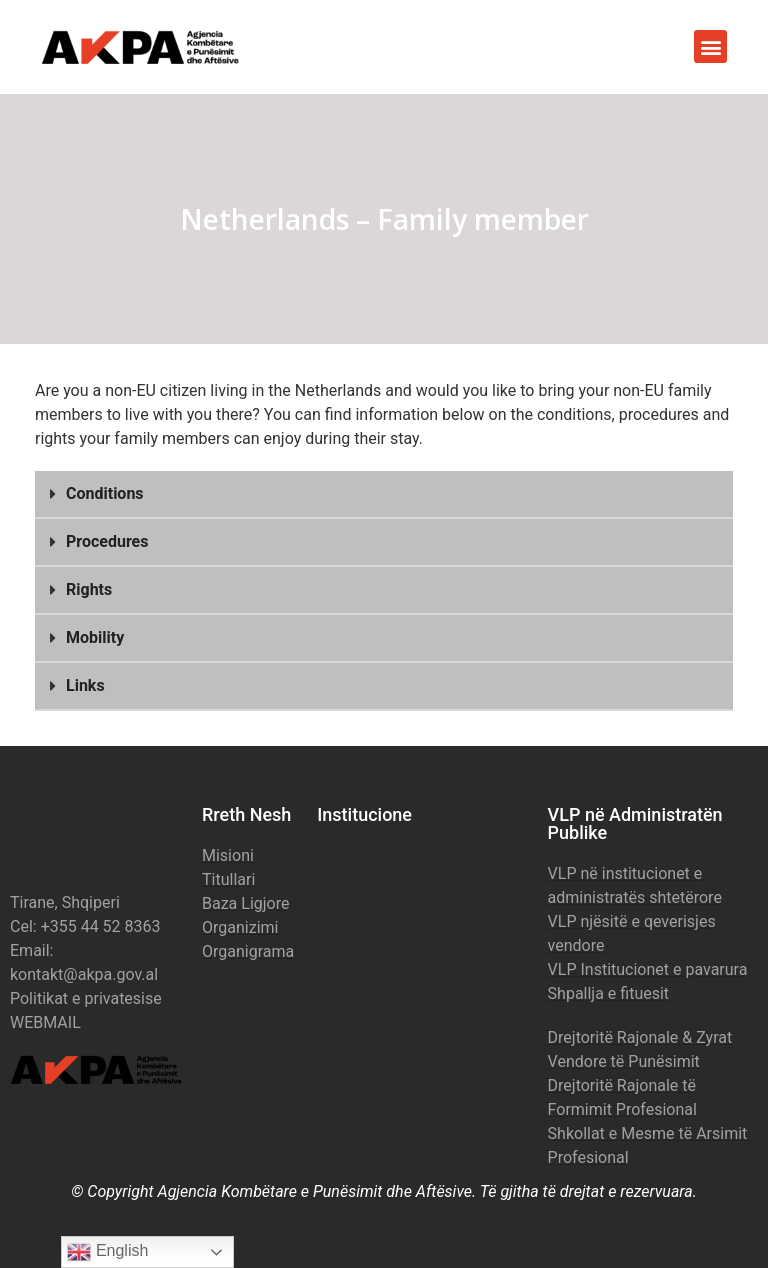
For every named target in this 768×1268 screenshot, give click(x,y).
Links (85, 685)
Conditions (105, 493)
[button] (710, 46)
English (107, 1252)
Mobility (95, 637)
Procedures (107, 541)
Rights (89, 589)
